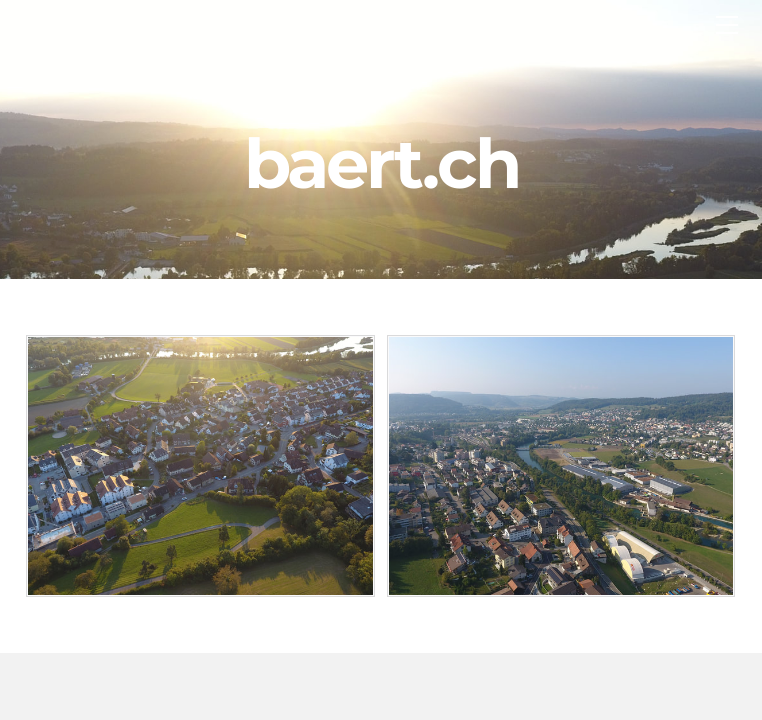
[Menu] (727, 25)
